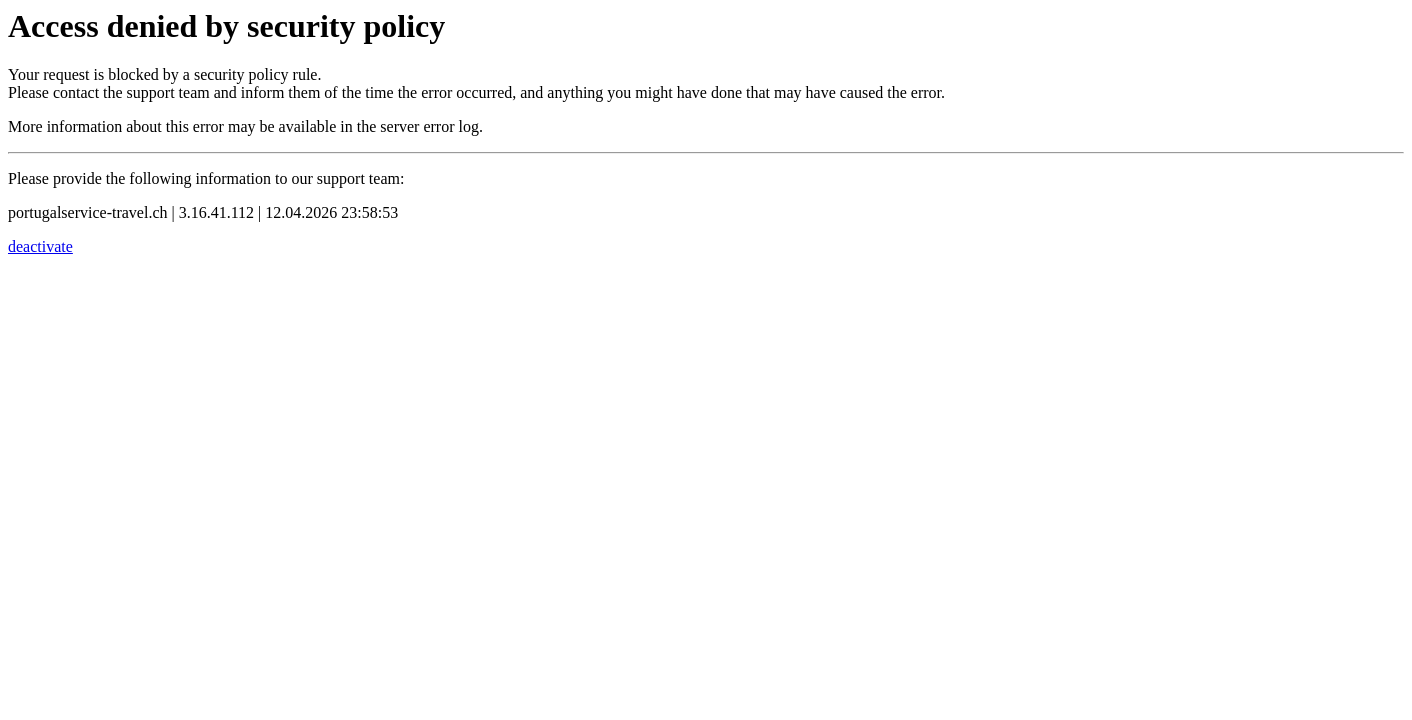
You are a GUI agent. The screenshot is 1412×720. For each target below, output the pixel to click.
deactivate (40, 246)
